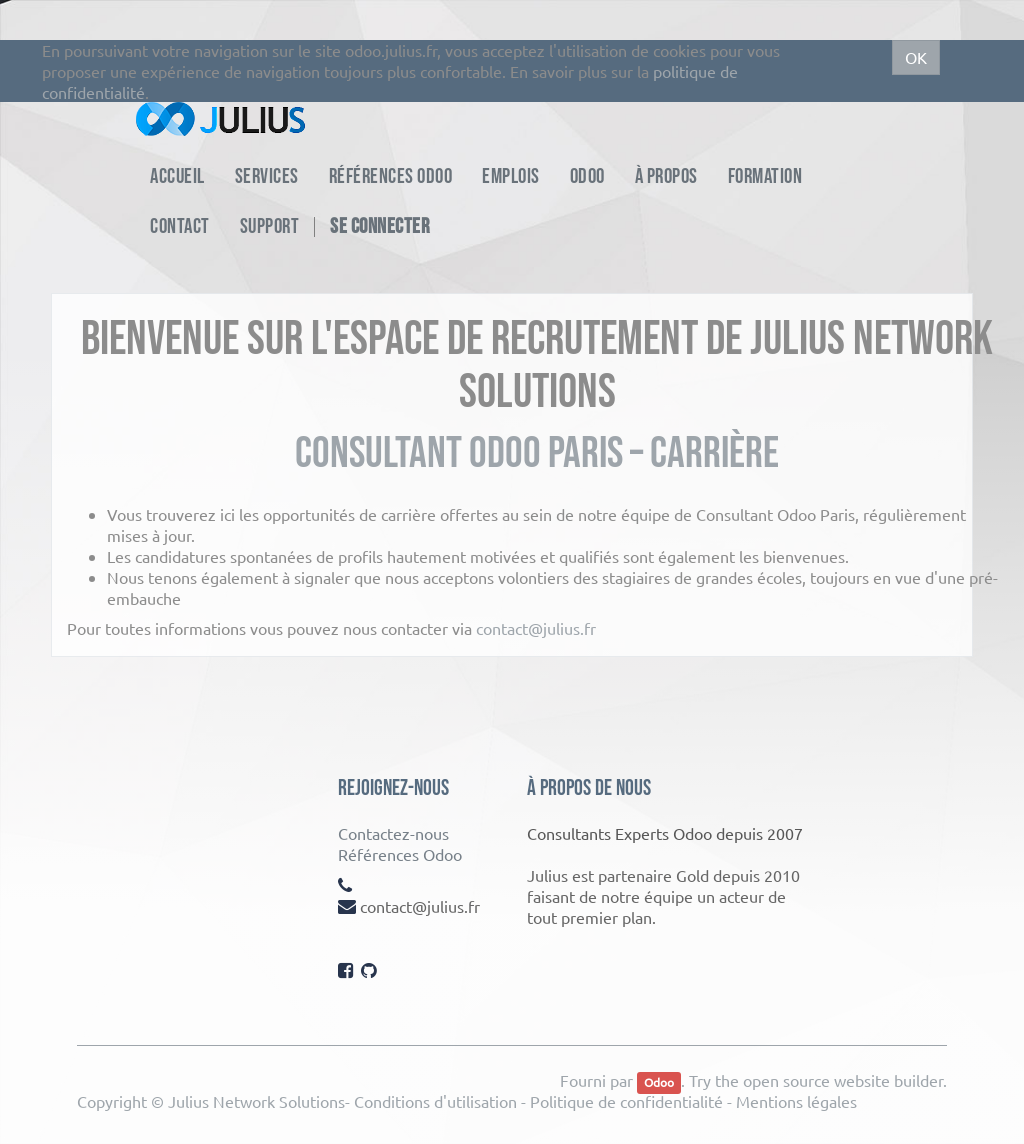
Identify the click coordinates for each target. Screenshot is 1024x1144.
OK (916, 57)
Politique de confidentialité (626, 1101)
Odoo (659, 1082)
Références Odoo (400, 854)
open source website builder (843, 1080)
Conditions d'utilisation (435, 1101)
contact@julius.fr (536, 628)
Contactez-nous (393, 833)
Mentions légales (796, 1101)
